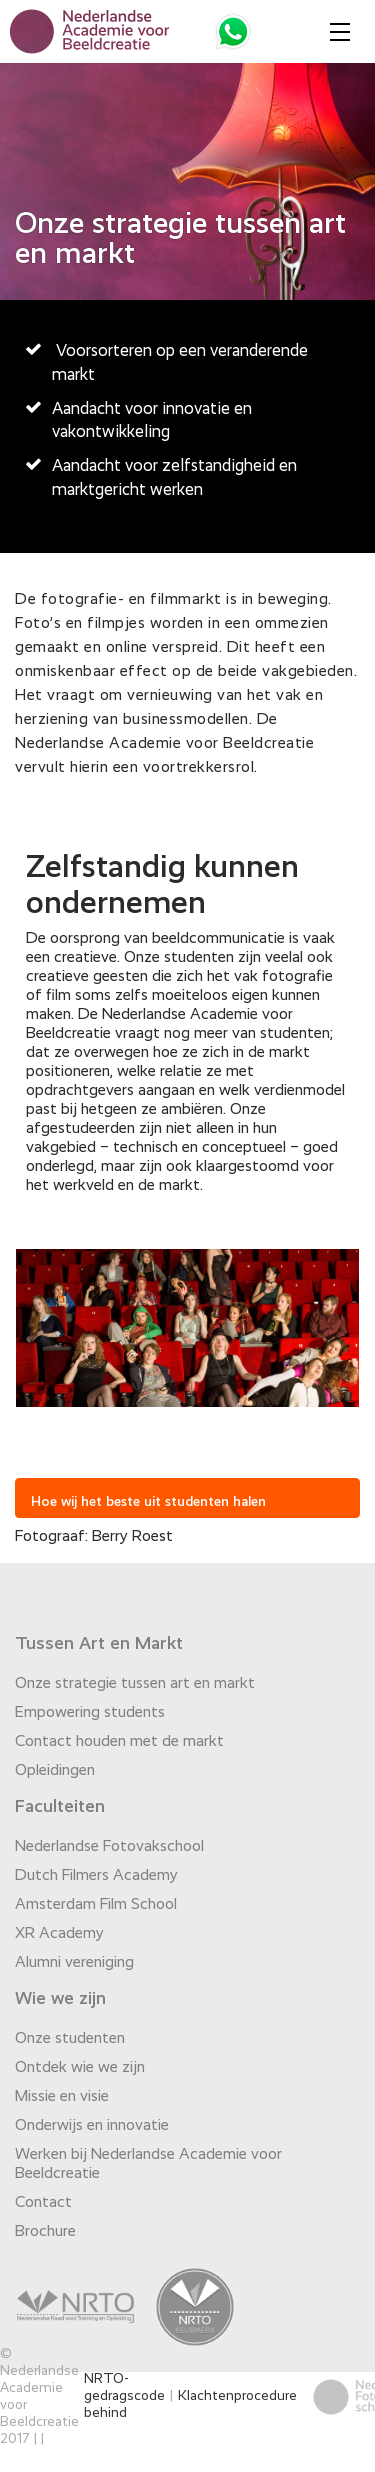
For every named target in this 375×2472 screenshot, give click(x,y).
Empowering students (90, 1713)
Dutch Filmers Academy (96, 1876)
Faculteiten (60, 1807)
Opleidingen (55, 1771)
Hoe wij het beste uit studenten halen (148, 1502)
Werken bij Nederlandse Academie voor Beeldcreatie (148, 2164)
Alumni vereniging (74, 1963)
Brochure (45, 2232)
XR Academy (59, 1934)
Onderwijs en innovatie (92, 2126)
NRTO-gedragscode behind (124, 2396)
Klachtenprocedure (237, 2396)
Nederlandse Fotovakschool (109, 1847)
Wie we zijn (60, 1999)
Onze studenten (70, 2039)
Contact (43, 2203)
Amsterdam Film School (96, 1905)
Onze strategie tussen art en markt (135, 1684)
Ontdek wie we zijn (80, 2068)
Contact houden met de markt (119, 1742)
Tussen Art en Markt (99, 1644)
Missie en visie (62, 2097)
